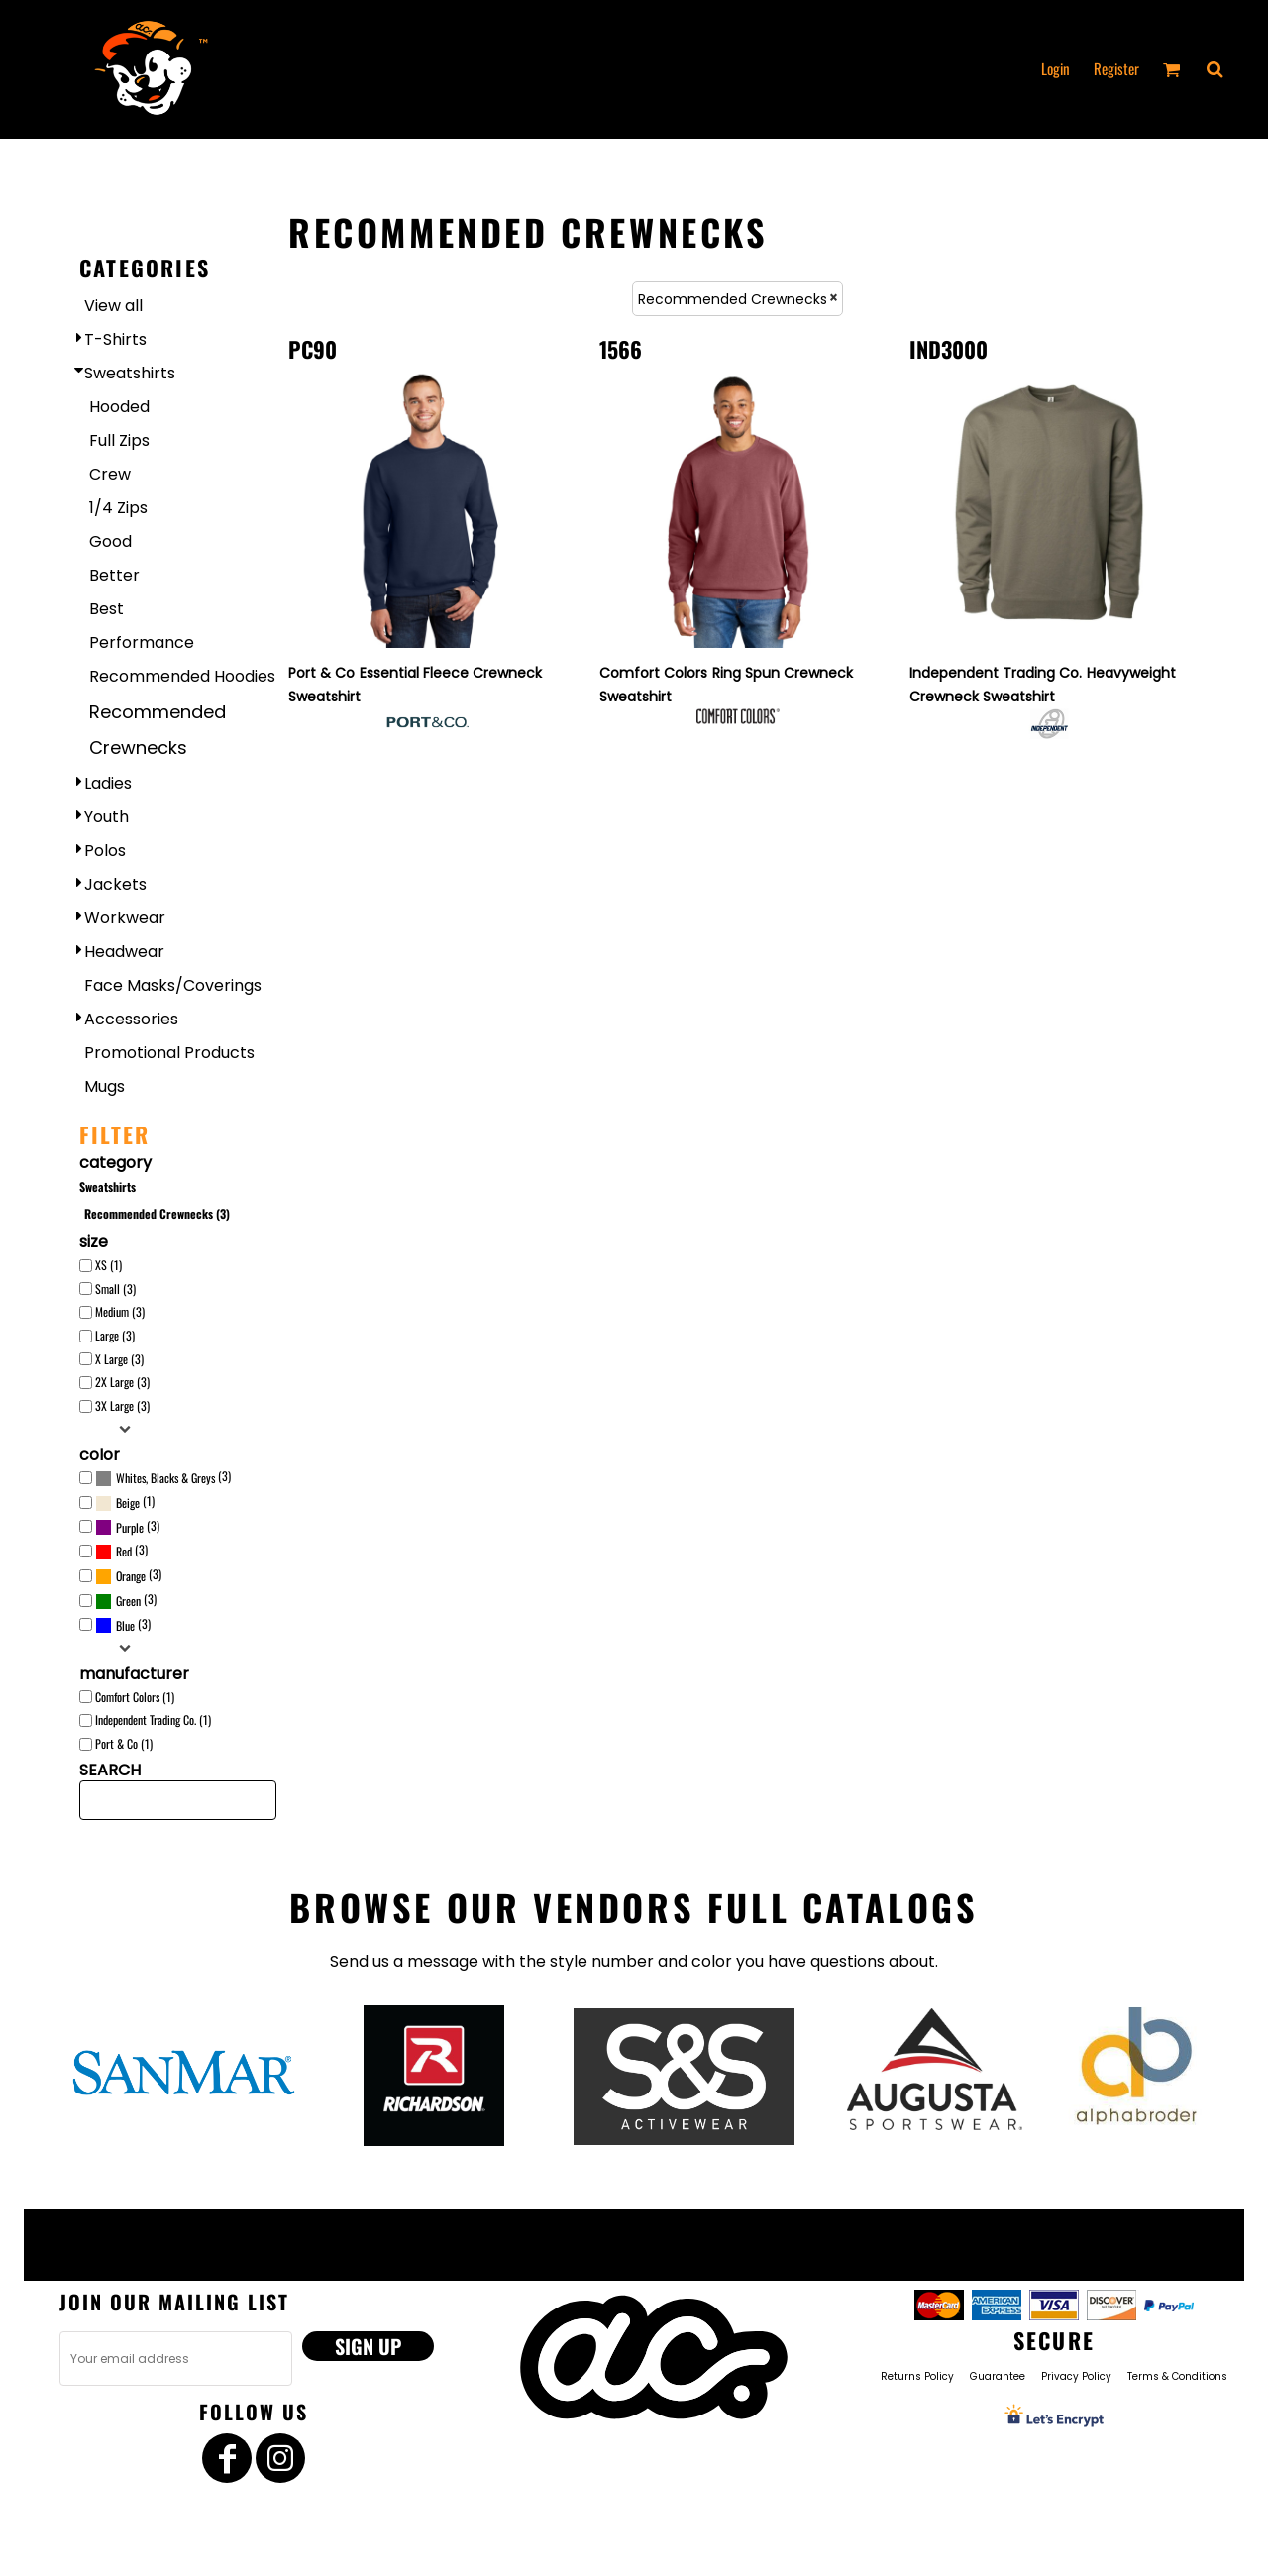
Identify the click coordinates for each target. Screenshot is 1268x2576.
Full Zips (119, 440)
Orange (131, 1575)
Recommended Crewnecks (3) (157, 1213)
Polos (105, 850)
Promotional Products (169, 1052)
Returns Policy (917, 2376)
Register (1116, 68)
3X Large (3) (122, 1405)
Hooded (119, 406)
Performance (141, 642)
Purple (130, 1527)
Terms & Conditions (1177, 2376)
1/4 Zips (118, 507)
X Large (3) (119, 1358)
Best (106, 608)
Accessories (131, 1019)
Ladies (108, 783)
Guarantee (997, 2376)
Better (114, 575)
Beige (128, 1502)
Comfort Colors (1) (134, 1696)
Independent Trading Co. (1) (153, 1719)
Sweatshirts (129, 373)
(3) (163, 1478)
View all (113, 305)
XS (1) (108, 1264)
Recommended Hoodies (182, 676)
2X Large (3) (122, 1381)
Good (110, 541)
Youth (106, 816)
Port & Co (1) (124, 1743)
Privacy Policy (1076, 2376)
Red (124, 1551)
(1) (125, 1503)
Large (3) (115, 1335)
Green (128, 1600)
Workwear (124, 918)
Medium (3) (120, 1311)
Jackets (115, 884)
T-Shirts (115, 339)
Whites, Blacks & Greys (165, 1477)
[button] (1214, 69)
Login (1055, 68)
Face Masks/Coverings (173, 985)
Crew (110, 474)
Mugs (104, 1086)
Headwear (124, 951)
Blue (125, 1625)
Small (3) (115, 1288)
